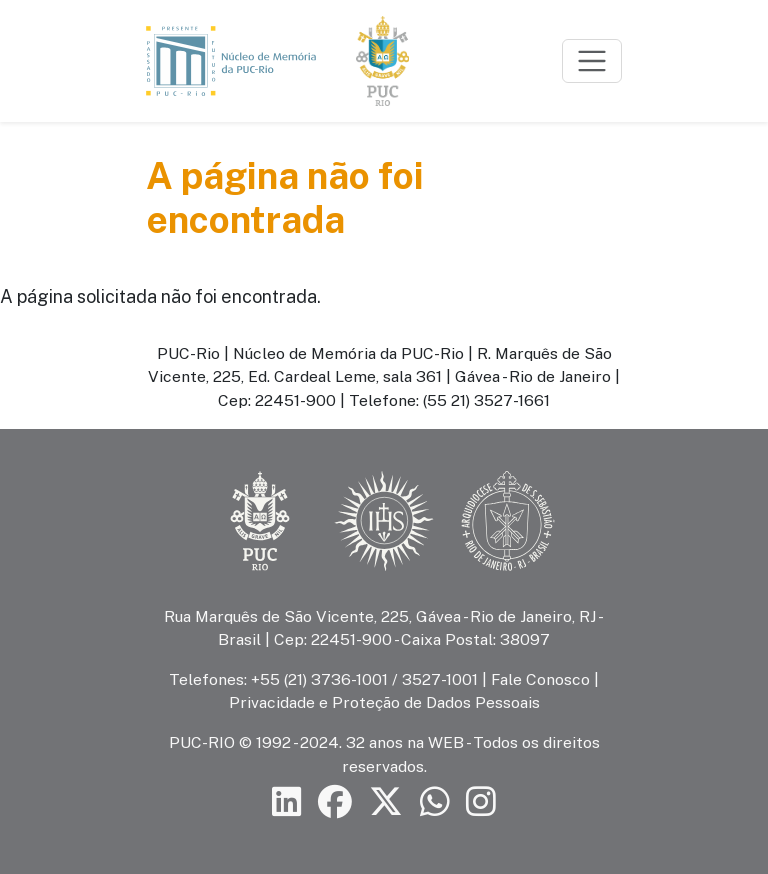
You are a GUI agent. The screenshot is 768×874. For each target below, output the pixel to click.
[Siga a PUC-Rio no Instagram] (481, 802)
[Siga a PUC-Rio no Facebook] (335, 802)
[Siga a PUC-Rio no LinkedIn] (287, 802)
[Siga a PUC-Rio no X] (386, 802)
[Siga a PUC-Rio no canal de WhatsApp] (435, 802)
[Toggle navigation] (592, 61)
